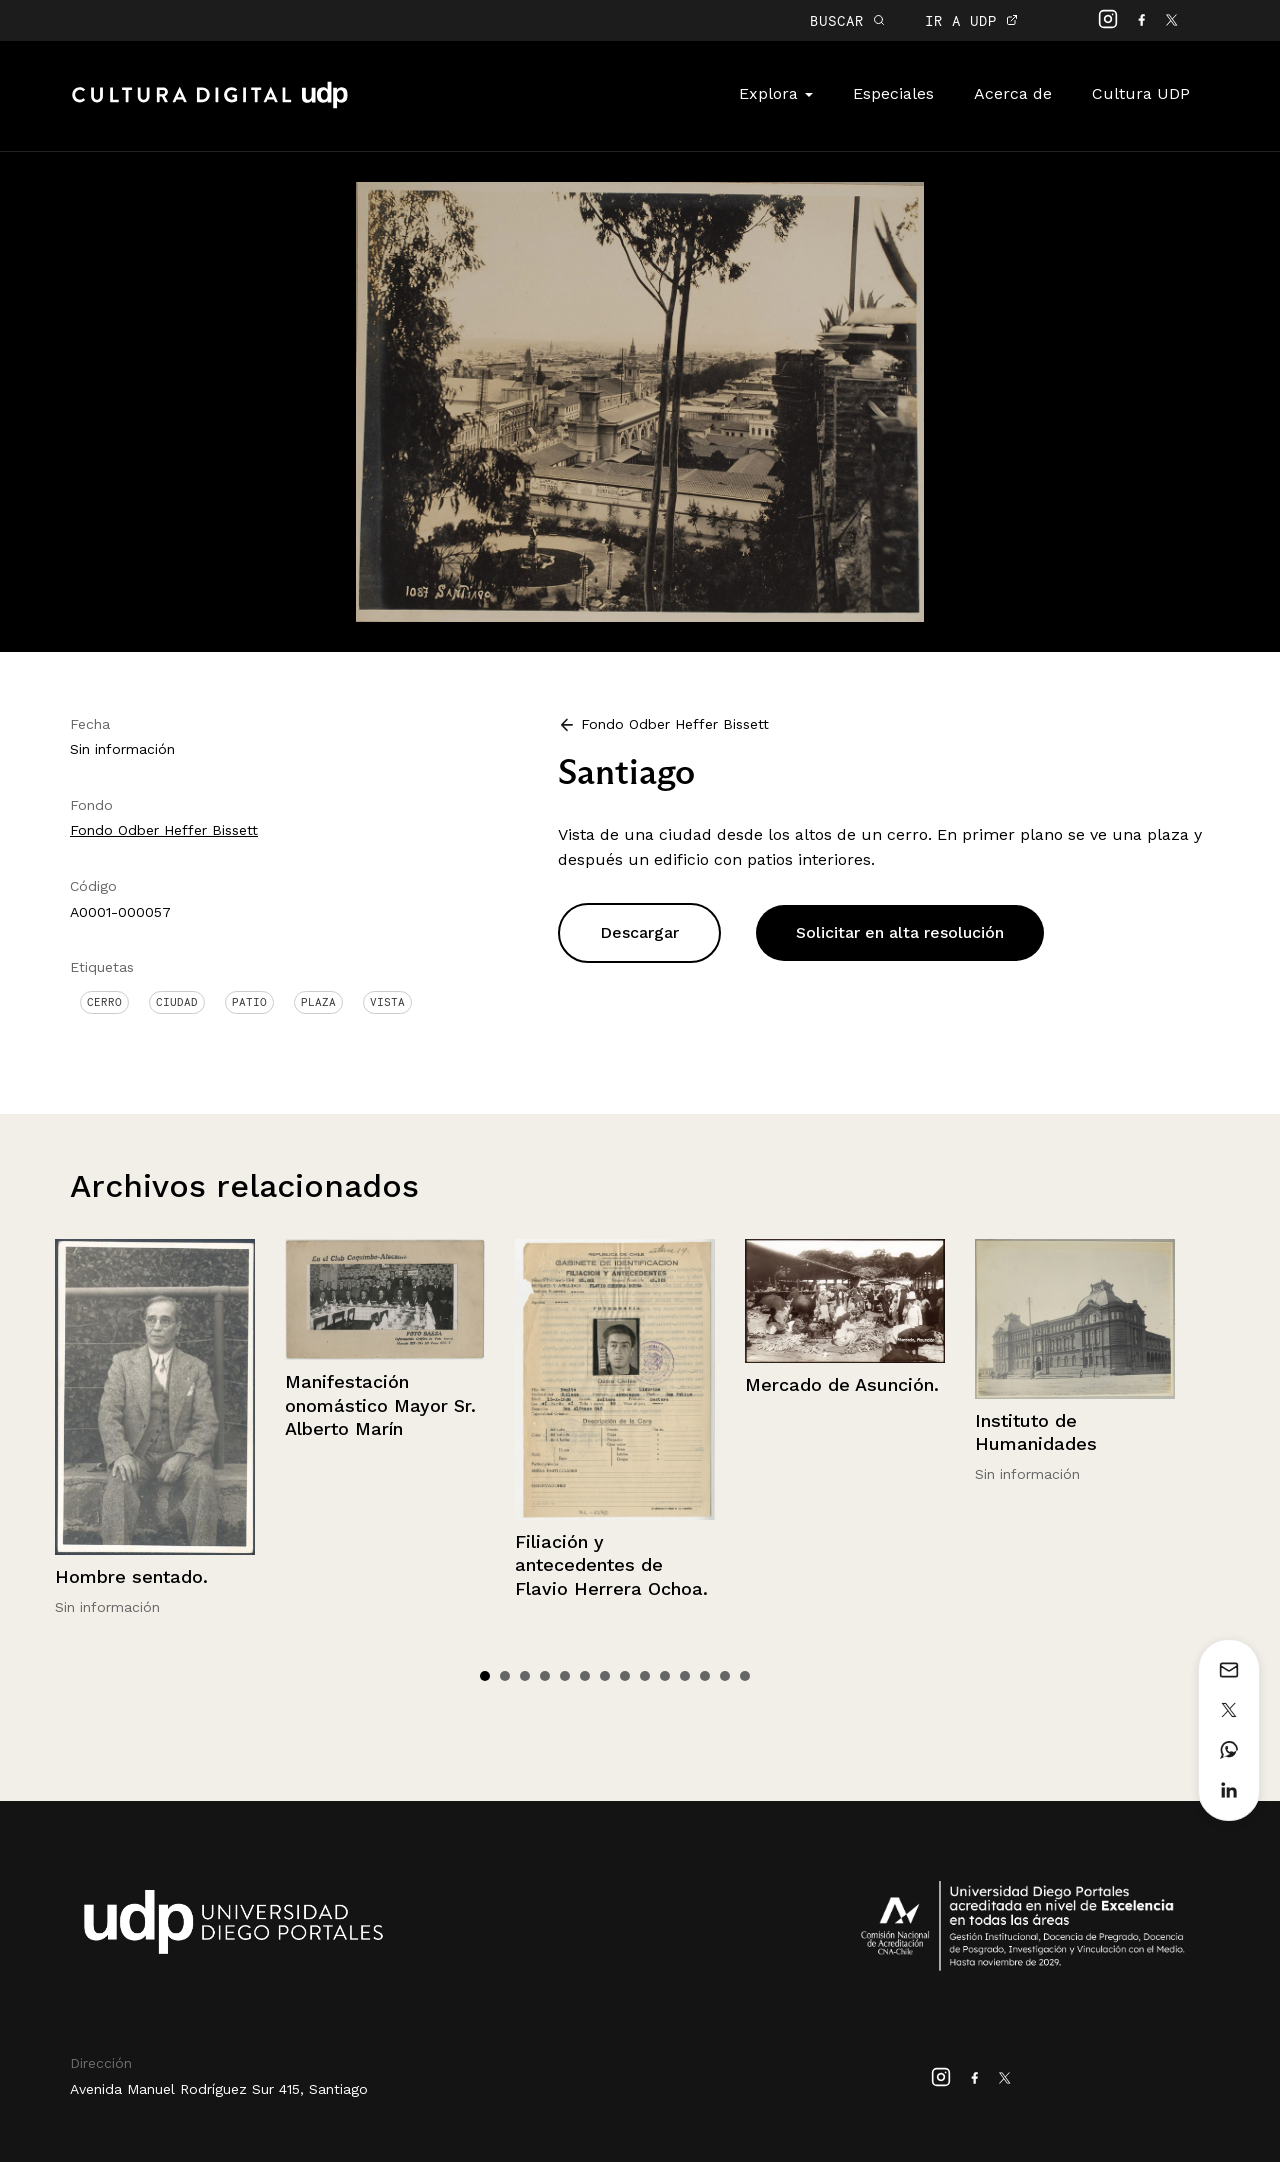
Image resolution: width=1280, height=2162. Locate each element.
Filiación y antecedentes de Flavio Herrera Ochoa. (611, 1565)
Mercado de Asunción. (842, 1384)
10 (665, 1676)
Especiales (893, 93)
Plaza (318, 1002)
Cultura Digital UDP (210, 106)
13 (725, 1676)
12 (705, 1676)
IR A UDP (971, 20)
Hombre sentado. (131, 1576)
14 (745, 1676)
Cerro (104, 1002)
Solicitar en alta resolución (900, 932)
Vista (387, 1002)
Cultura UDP (1141, 93)
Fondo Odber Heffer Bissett (164, 830)
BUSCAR (847, 20)
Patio (249, 1002)
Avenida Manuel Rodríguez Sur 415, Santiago (219, 2089)
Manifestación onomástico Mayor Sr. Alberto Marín (380, 1405)
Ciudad (177, 1002)
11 (685, 1676)
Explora (776, 93)
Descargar (639, 932)
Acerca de (1013, 93)
